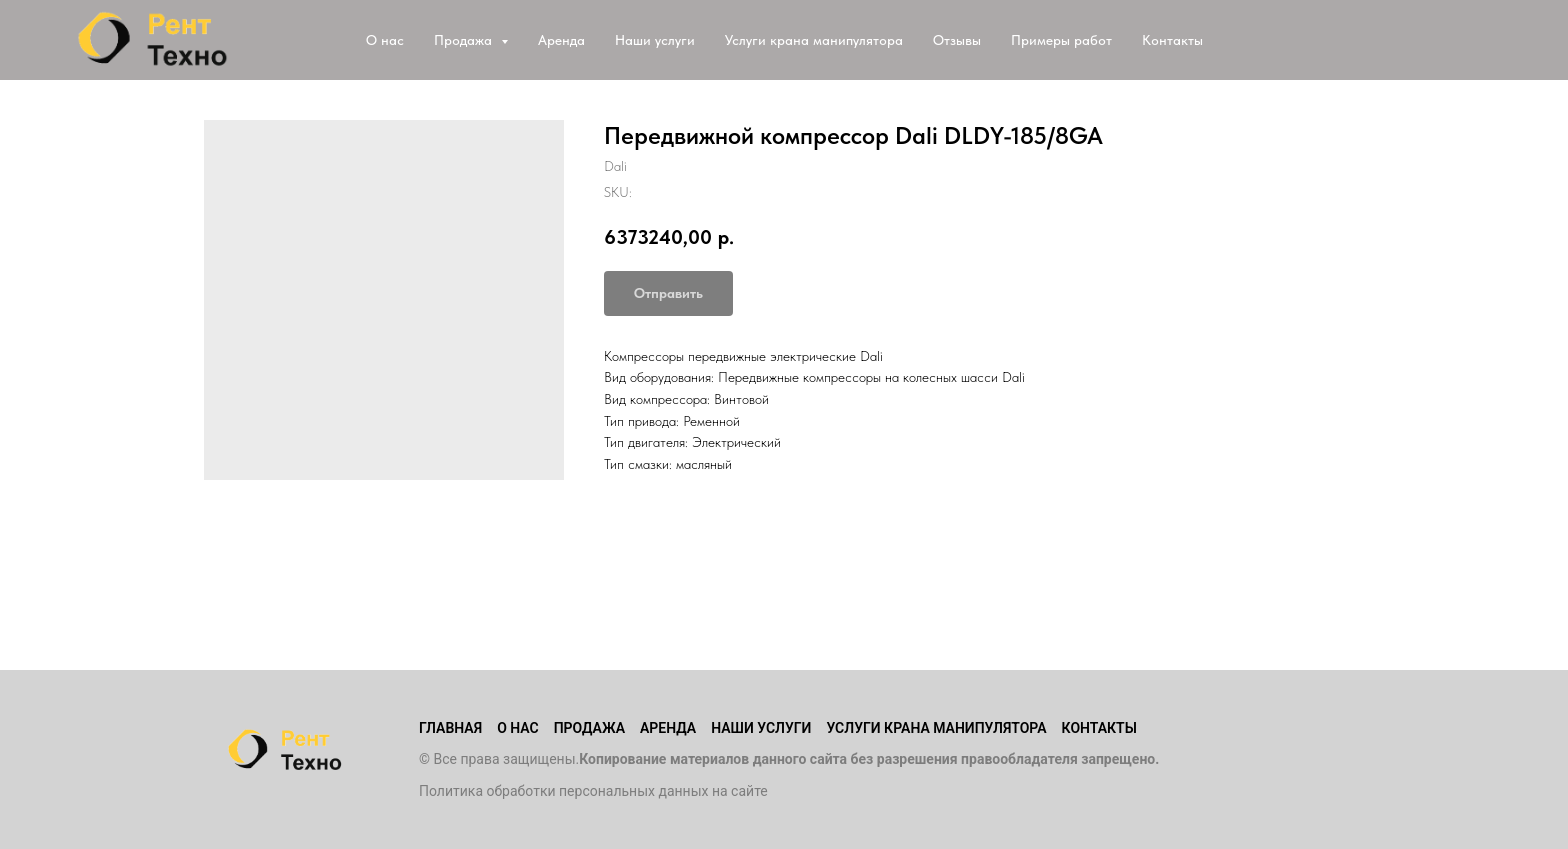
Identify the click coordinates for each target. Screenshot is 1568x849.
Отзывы (957, 40)
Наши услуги (655, 40)
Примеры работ (1061, 40)
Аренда (561, 40)
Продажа (589, 728)
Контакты (1172, 40)
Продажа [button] (465, 40)
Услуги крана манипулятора (814, 40)
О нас (385, 40)
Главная (450, 728)
